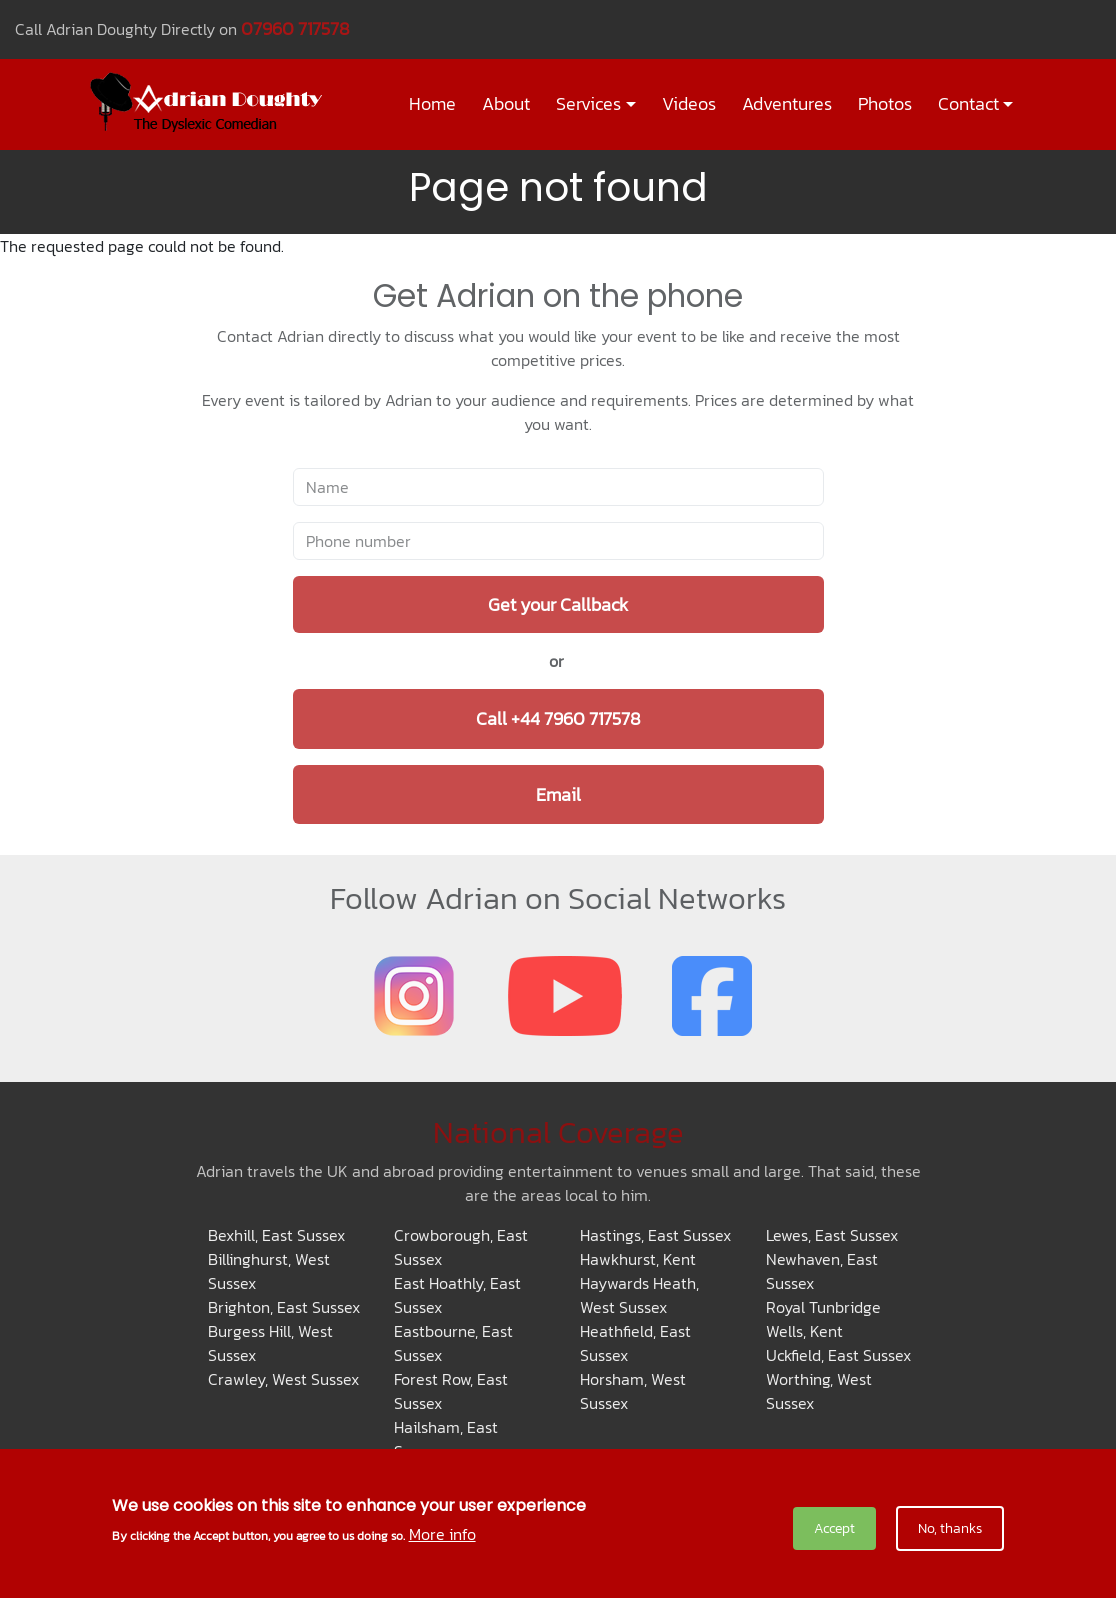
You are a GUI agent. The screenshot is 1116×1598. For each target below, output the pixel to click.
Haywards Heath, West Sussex (639, 1295)
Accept (834, 1530)
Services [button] (588, 104)
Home (432, 104)
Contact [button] (968, 104)
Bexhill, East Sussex (276, 1235)
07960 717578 (295, 28)
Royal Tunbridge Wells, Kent (823, 1319)
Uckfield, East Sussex (838, 1355)
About (506, 104)
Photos (885, 104)
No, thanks (950, 1530)
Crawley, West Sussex (283, 1379)
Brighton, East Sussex (284, 1307)
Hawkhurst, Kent (638, 1259)
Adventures (787, 104)
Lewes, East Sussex (832, 1235)
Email (558, 794)
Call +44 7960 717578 (558, 718)
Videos (689, 104)
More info (442, 1536)
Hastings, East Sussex (655, 1235)
